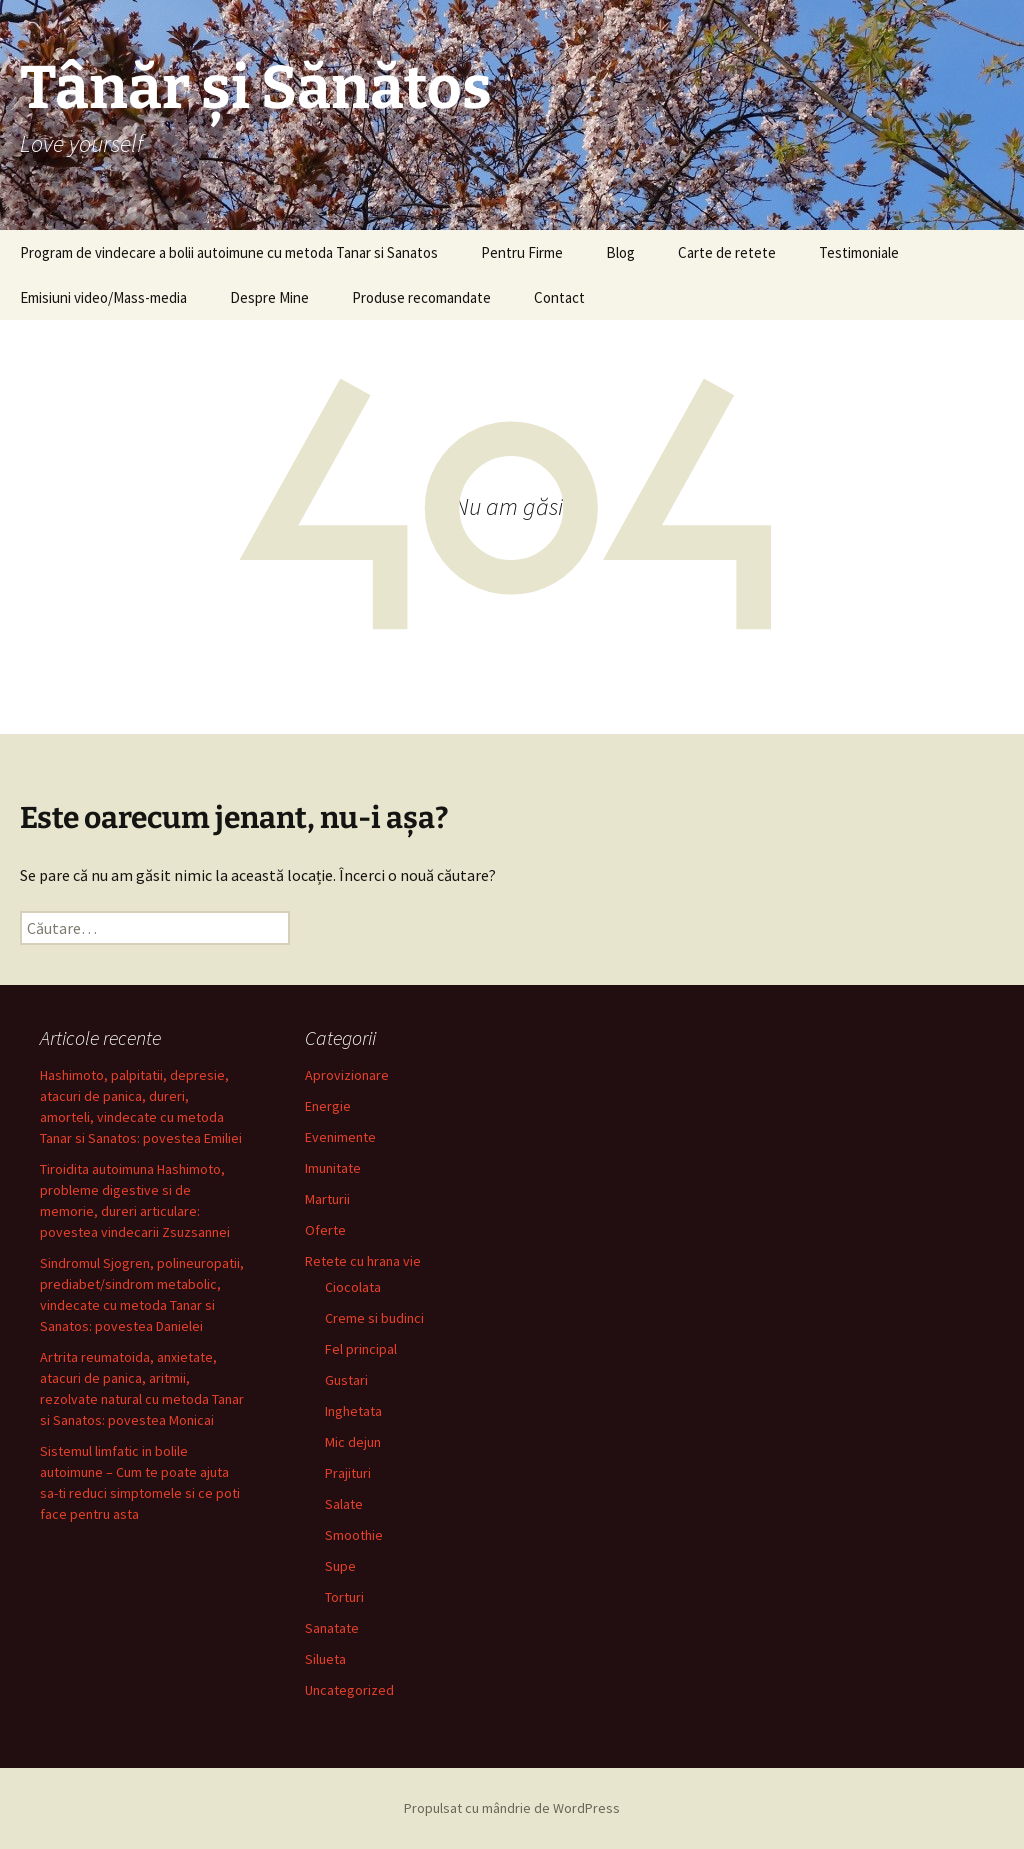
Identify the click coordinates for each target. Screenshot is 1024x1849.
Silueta (325, 1659)
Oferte (325, 1230)
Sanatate (332, 1628)
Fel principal (361, 1349)
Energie (328, 1106)
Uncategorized (349, 1690)
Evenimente (340, 1137)
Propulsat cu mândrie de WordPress (512, 1808)
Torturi (344, 1597)
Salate (344, 1504)
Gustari (346, 1380)
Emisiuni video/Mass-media (103, 297)
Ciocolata (353, 1287)
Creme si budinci (374, 1318)
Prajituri (348, 1473)
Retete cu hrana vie (363, 1261)
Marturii (327, 1199)
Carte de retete (727, 252)
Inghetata (353, 1411)
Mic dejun (353, 1442)
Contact (559, 297)
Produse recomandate (421, 297)
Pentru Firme (522, 252)
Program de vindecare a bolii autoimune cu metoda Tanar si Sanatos (229, 252)
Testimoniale (859, 252)
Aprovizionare (347, 1075)
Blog (620, 252)
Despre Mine (269, 297)
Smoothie (354, 1535)
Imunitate (333, 1168)
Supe (340, 1566)
